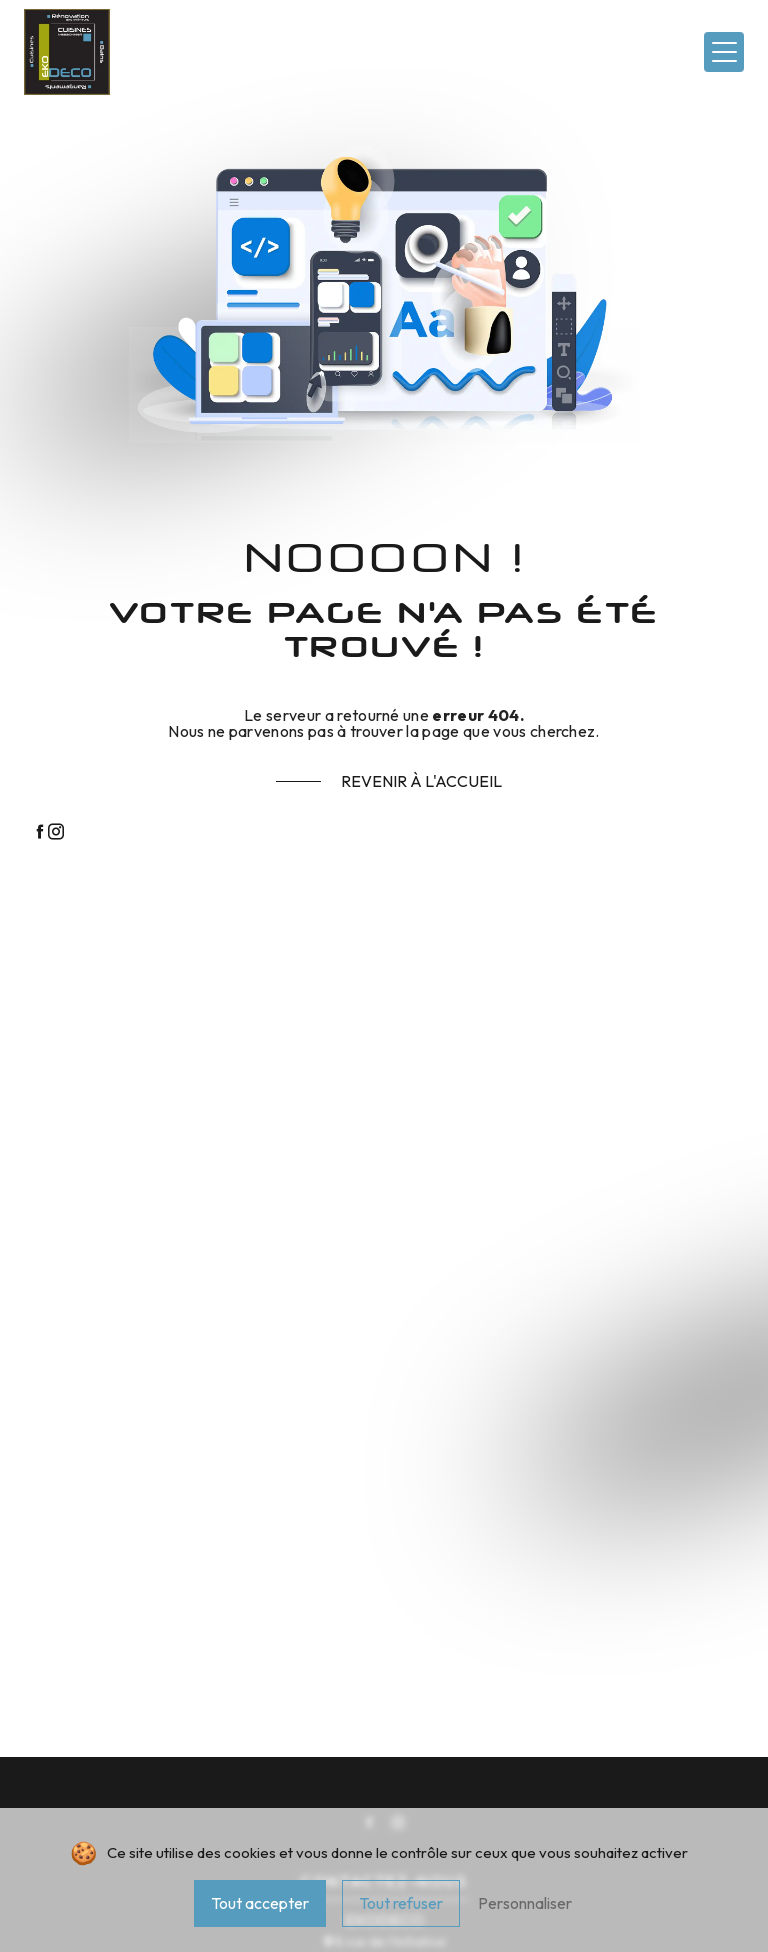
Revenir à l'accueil (421, 781)
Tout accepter (260, 1903)
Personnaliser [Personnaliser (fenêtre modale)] (525, 1903)
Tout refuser (401, 1903)
